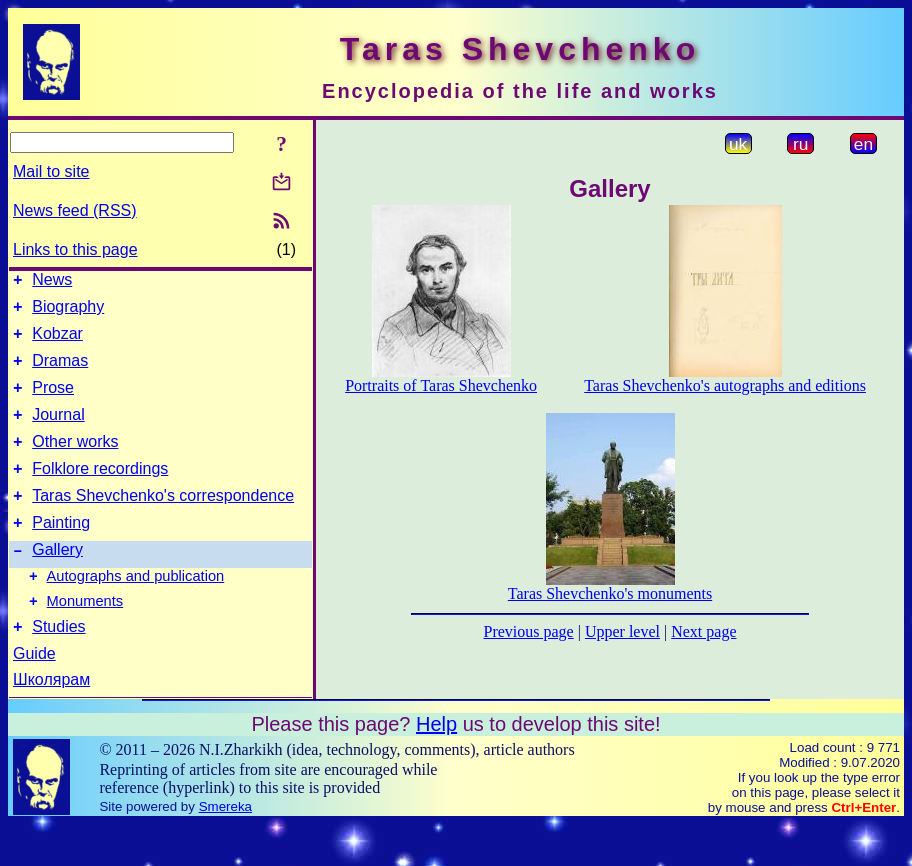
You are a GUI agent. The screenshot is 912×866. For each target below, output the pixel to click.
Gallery (57, 582)
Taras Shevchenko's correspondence (163, 522)
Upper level (622, 631)
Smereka (225, 848)
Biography (68, 312)
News (52, 282)
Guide (34, 695)
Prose (53, 402)
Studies (58, 668)
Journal (58, 432)
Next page (703, 631)
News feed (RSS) (75, 210)
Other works (75, 462)
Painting (61, 552)
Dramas (60, 372)
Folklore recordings (100, 492)
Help (436, 766)
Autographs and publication (136, 612)
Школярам (51, 721)
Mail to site (51, 171)
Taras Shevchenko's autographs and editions (725, 385)
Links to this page (75, 249)
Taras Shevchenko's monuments (610, 593)
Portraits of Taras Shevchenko (441, 385)
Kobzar (57, 342)
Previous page (529, 631)
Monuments (85, 640)
